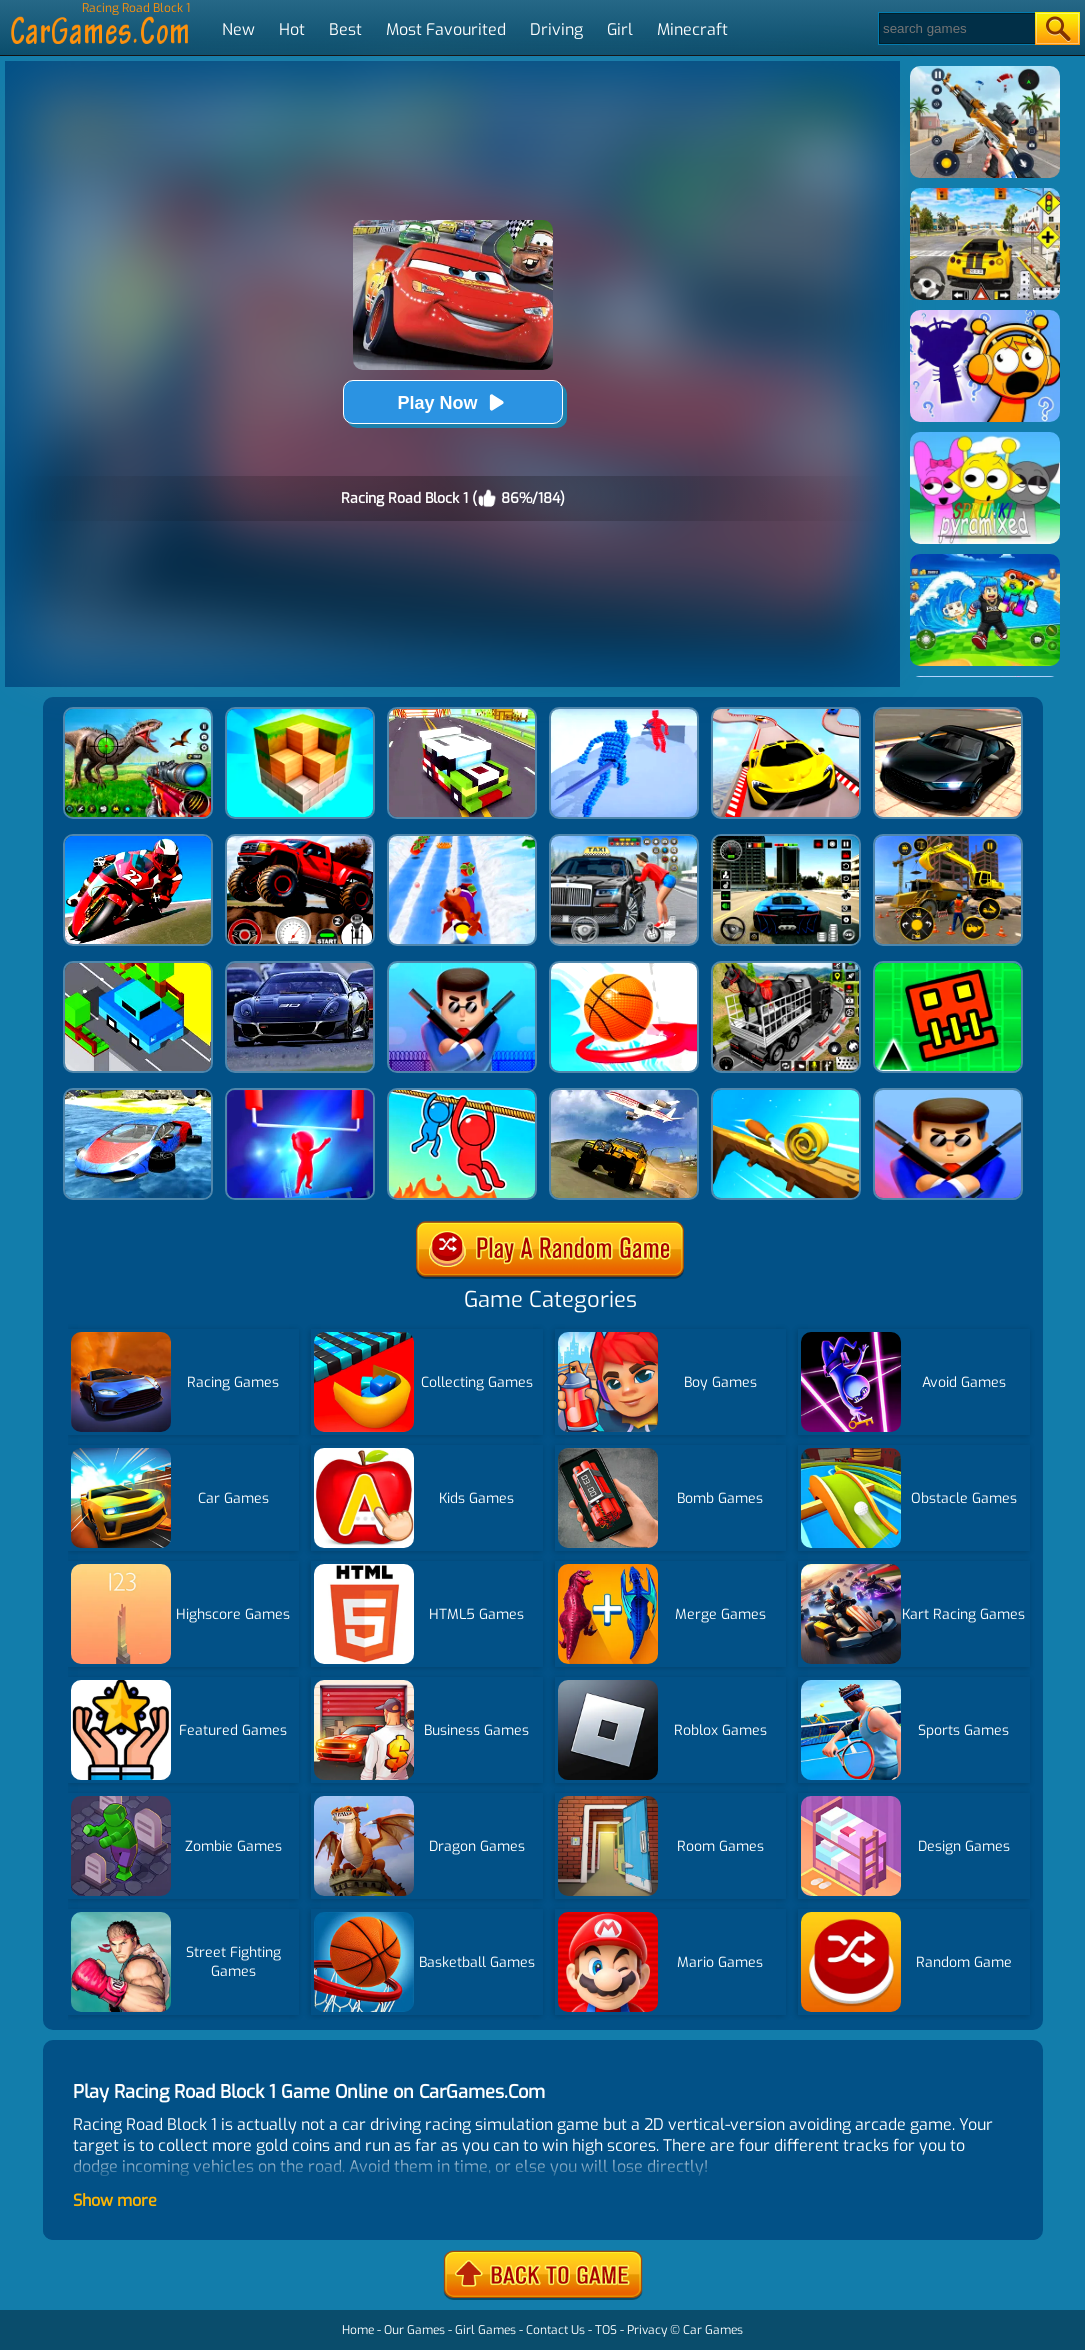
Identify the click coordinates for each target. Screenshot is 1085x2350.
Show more (115, 2200)
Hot (292, 29)
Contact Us (555, 2330)
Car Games (713, 2330)
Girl (620, 29)
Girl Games (485, 2330)
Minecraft (692, 29)
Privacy (647, 2330)
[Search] (955, 28)
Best (345, 29)
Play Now (452, 402)
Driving (556, 29)
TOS (606, 2330)
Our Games (414, 2330)
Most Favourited (446, 29)
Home (358, 2330)
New (238, 29)
